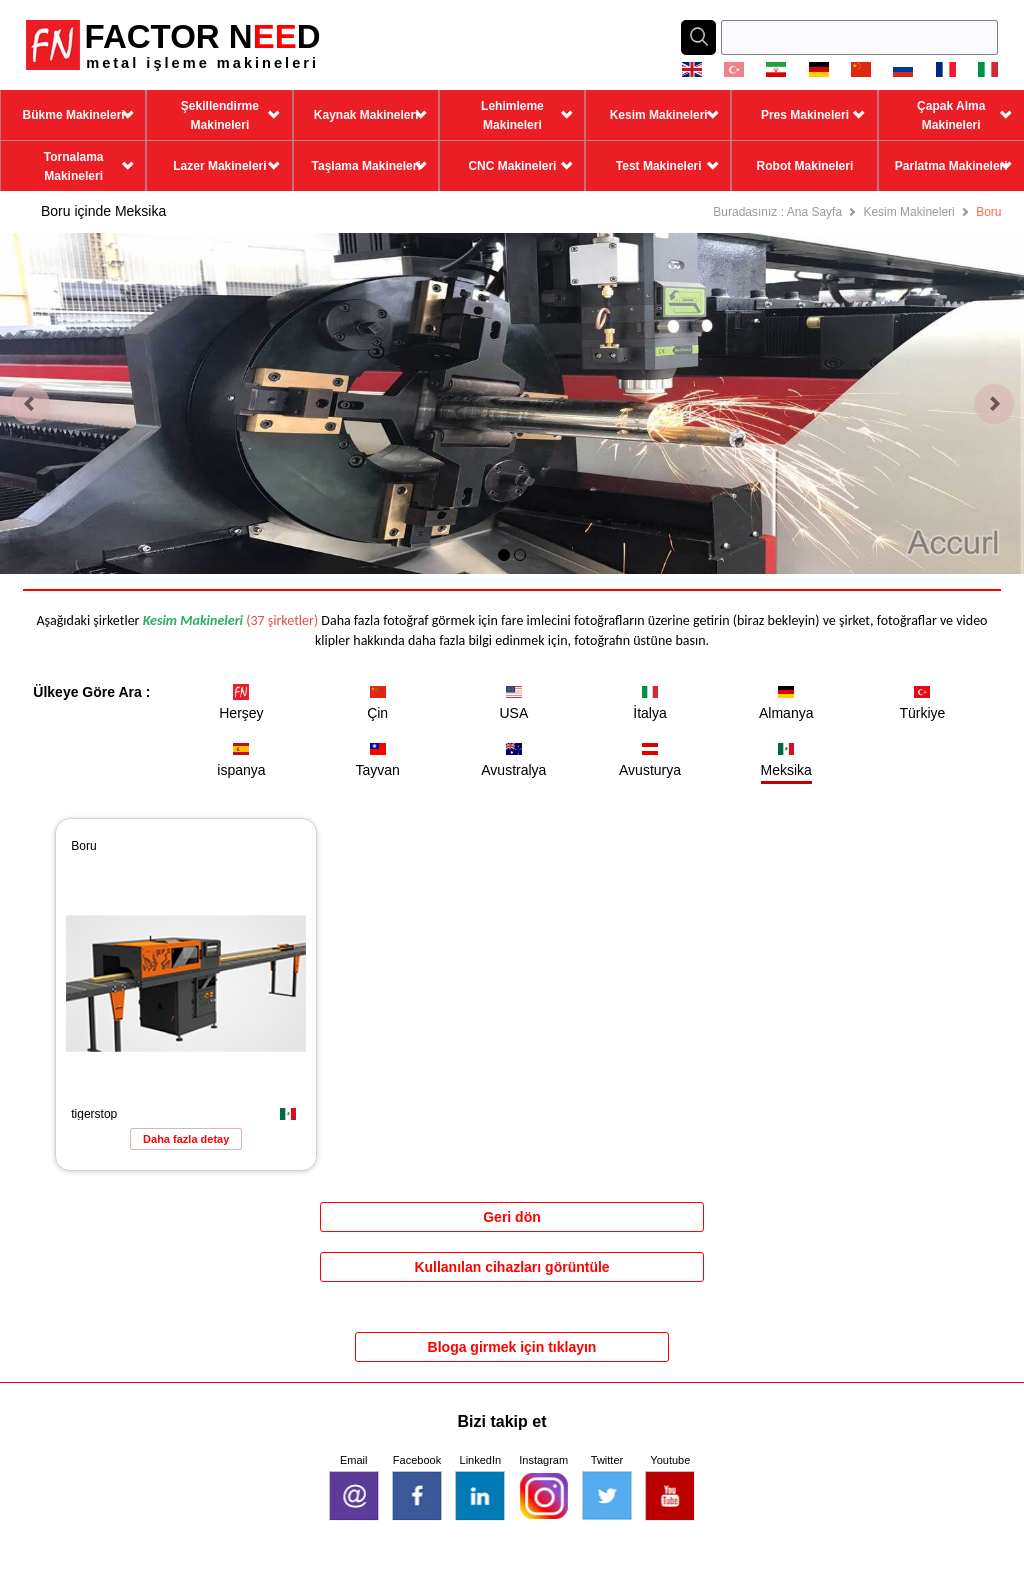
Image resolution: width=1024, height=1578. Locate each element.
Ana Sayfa (814, 212)
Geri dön (512, 1217)
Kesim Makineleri (908, 212)
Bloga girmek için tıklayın (512, 1347)
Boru (988, 212)
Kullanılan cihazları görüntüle (511, 1267)
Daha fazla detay (186, 1139)
